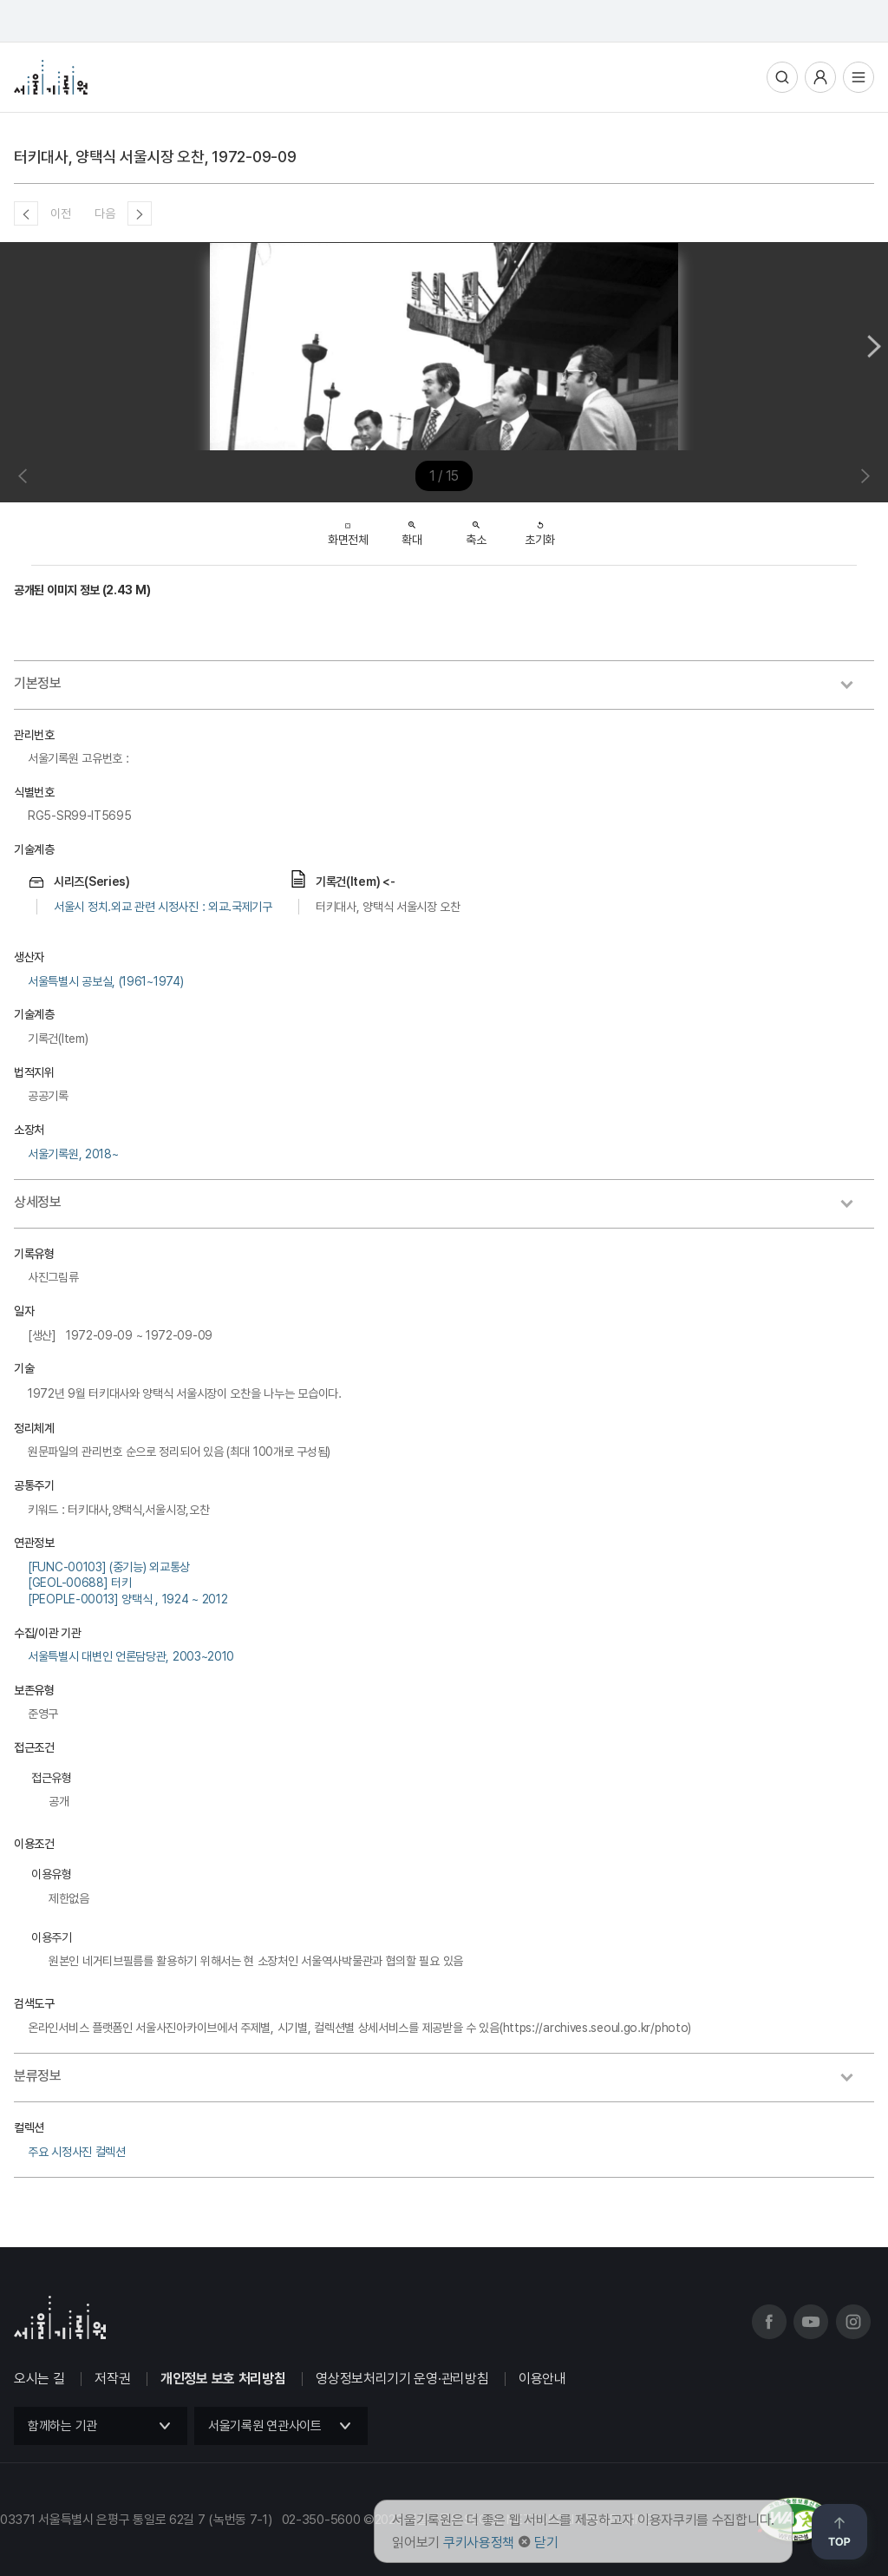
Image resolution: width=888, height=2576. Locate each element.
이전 (60, 213)
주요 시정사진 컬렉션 (77, 2152)
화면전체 (348, 530)
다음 (104, 213)
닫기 (546, 2542)
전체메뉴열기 (858, 77)
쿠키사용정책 (478, 2542)
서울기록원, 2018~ (73, 1154)
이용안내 (542, 2378)
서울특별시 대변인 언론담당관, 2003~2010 (131, 1656)
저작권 (112, 2378)
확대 (411, 528)
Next (874, 346)
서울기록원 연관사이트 (265, 2426)
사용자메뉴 (820, 77)
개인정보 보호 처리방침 (222, 2378)
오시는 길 (39, 2378)
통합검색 (782, 77)
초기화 (540, 528)
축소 (476, 528)
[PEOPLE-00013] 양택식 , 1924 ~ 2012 (127, 1599)
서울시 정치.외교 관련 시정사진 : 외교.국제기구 (163, 907)
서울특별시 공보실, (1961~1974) (105, 981)
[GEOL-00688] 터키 (80, 1583)
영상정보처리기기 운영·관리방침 (402, 2378)
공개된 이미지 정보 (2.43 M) (82, 590)
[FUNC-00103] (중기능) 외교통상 (109, 1567)
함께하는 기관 (62, 2426)
